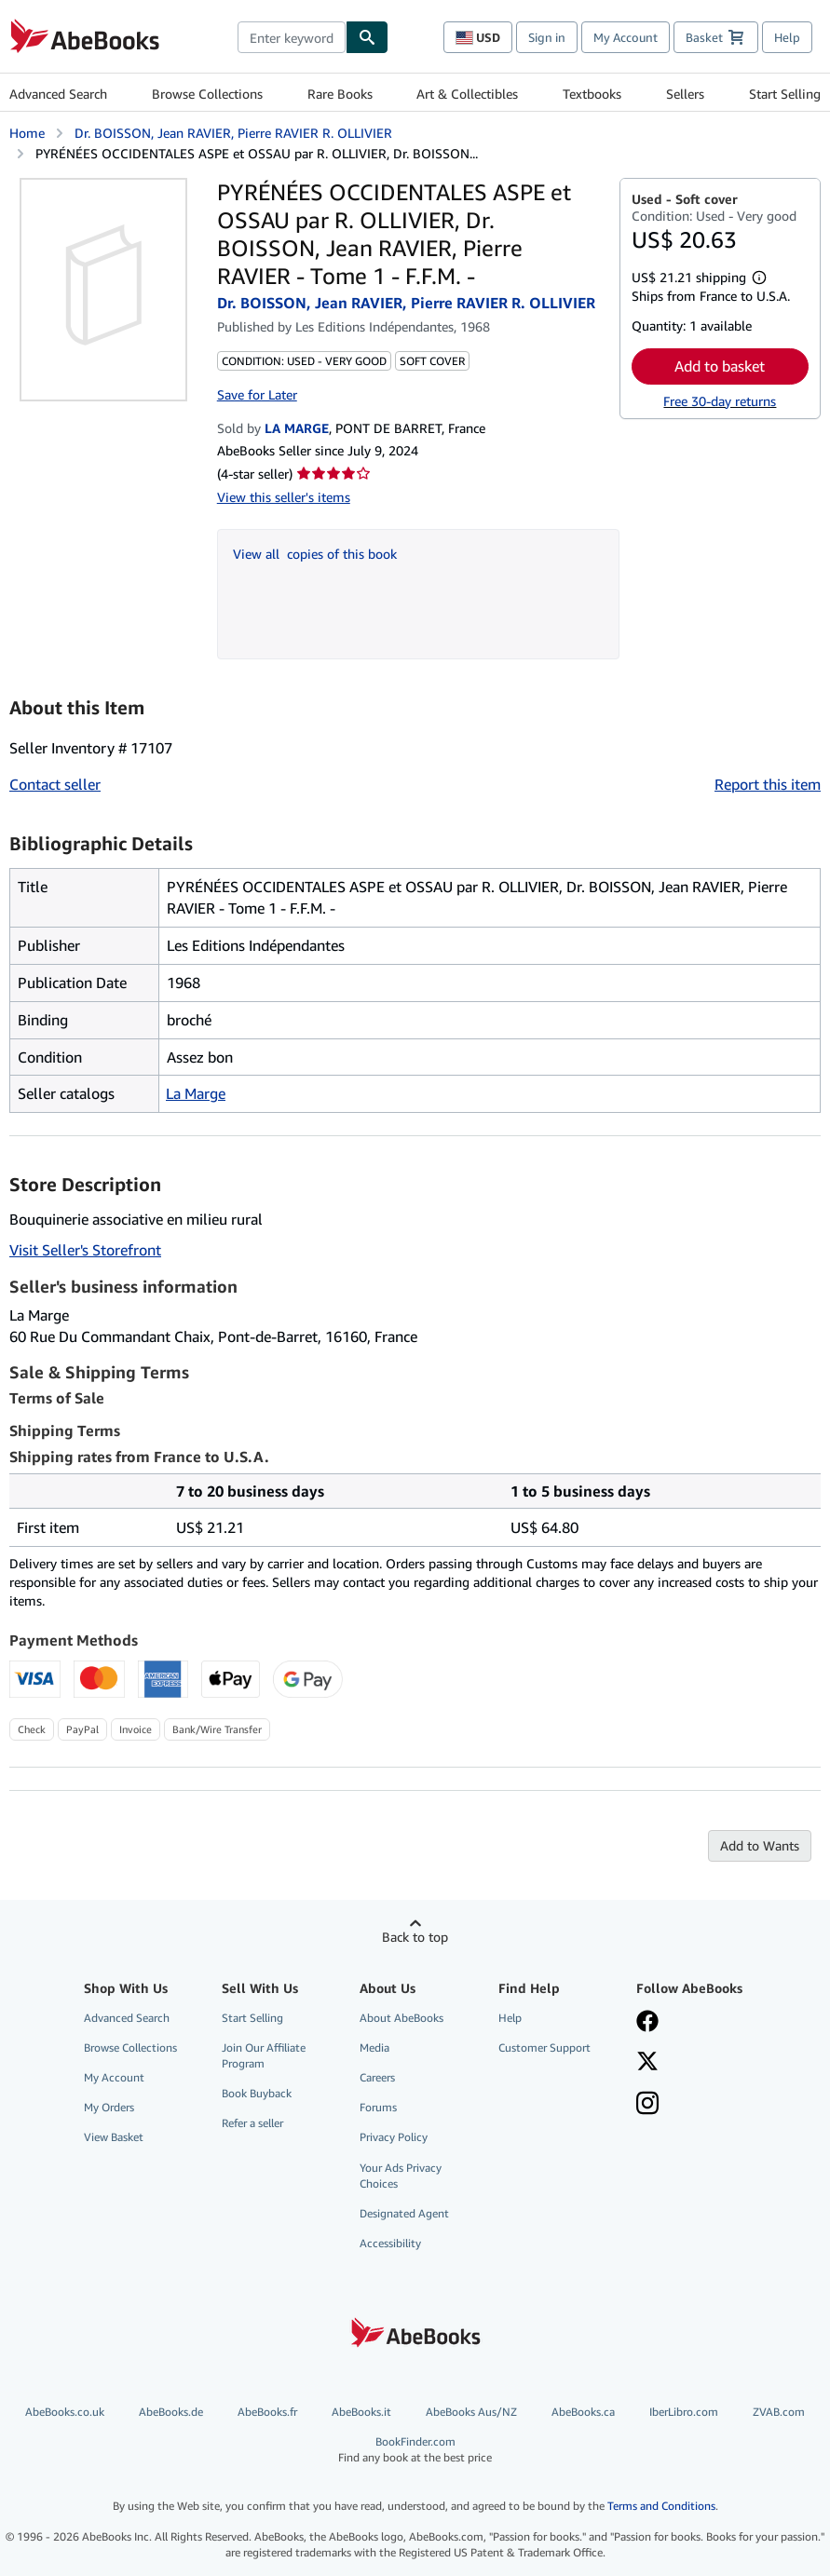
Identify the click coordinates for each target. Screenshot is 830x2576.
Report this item (767, 784)
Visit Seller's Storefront (85, 1250)
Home (27, 133)
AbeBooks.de (171, 2412)
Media (374, 2047)
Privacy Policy (394, 2137)
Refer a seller (252, 2123)
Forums (378, 2107)
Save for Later (257, 394)
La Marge (195, 1093)
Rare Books (340, 94)
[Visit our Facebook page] (647, 2022)
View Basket (113, 2137)
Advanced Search (58, 94)
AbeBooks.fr (267, 2412)
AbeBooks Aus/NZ (471, 2412)
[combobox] (292, 37)
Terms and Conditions (661, 2506)
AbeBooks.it (361, 2412)
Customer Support (544, 2047)
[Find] (367, 37)
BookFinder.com (415, 2449)
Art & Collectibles (467, 94)
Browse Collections (207, 94)
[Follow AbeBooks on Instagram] (647, 2104)
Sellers (685, 94)
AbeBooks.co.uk (64, 2412)
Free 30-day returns (719, 401)
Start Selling (785, 94)
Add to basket (719, 366)
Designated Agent (404, 2213)
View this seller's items (283, 497)
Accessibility (390, 2243)
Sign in (546, 37)
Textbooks (592, 94)
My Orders (109, 2107)
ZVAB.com (779, 2412)
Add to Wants (759, 1845)
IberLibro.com (683, 2412)
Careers (377, 2077)
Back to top (415, 1937)
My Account (625, 37)
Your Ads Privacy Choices (401, 2175)
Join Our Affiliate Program (264, 2055)
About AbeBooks (401, 2018)
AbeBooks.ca (583, 2412)
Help (787, 37)
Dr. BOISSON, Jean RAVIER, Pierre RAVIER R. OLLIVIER (233, 133)
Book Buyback (257, 2093)
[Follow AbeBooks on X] (647, 2063)
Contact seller (55, 784)
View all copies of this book (315, 554)
